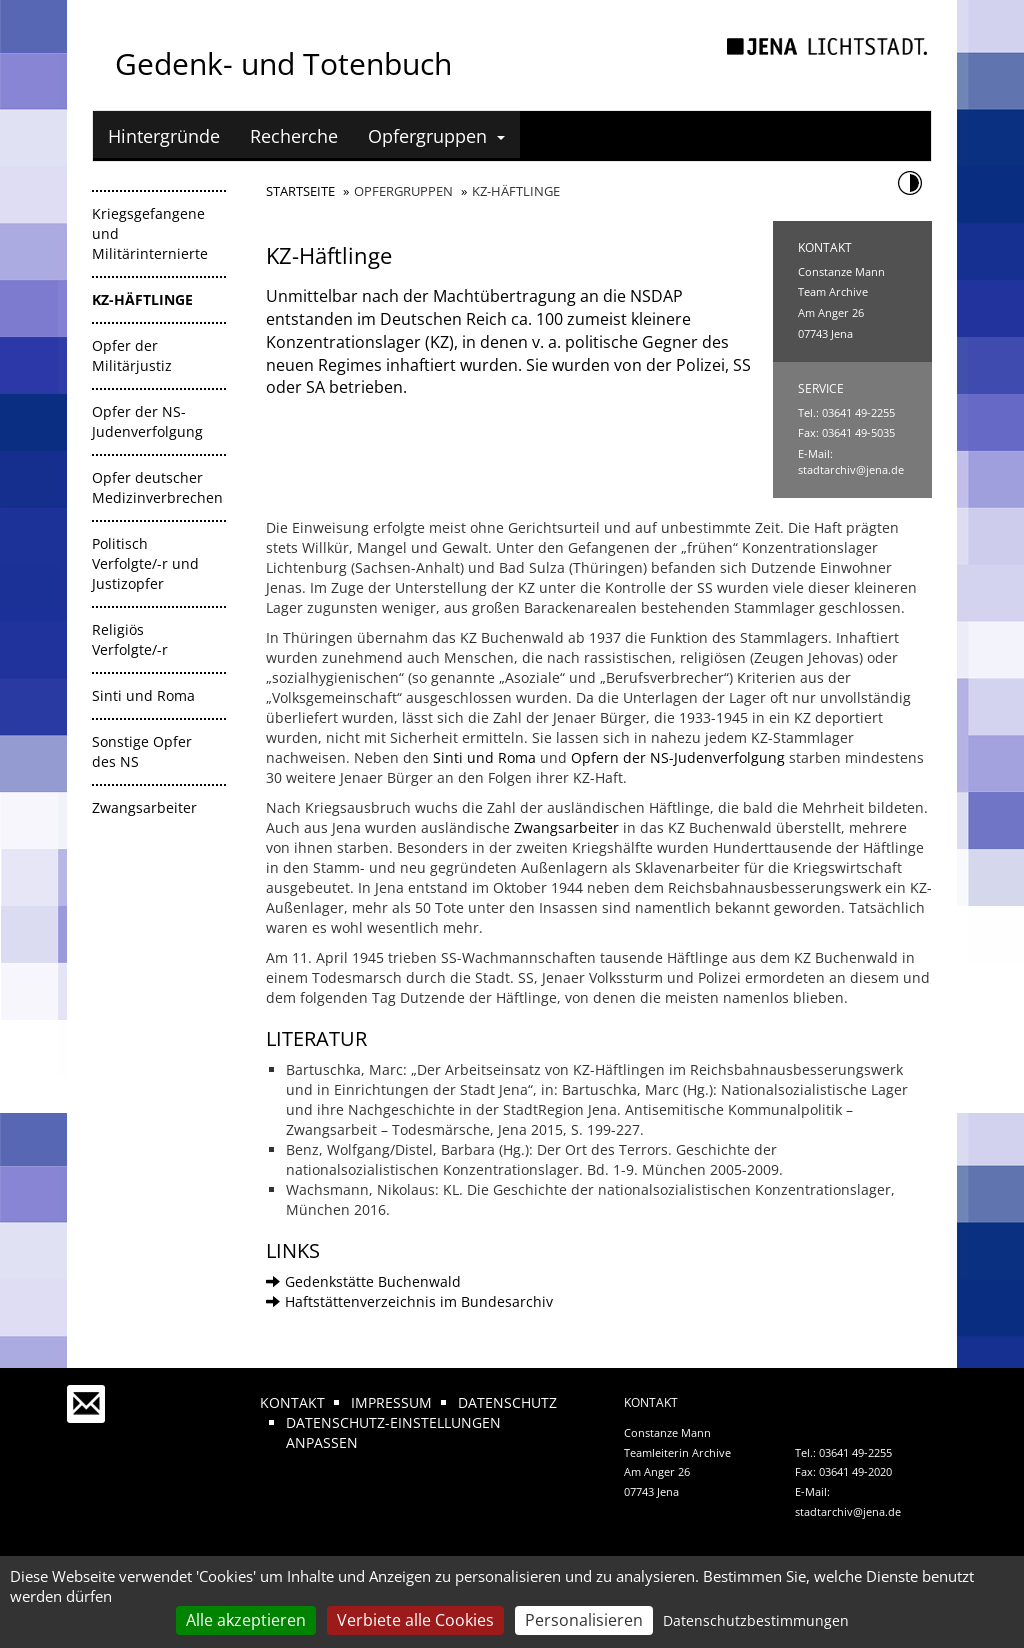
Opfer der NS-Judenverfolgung (147, 421)
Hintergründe (164, 136)
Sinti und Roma (143, 695)
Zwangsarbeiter (144, 807)
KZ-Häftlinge (142, 299)
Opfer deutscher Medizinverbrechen (157, 487)
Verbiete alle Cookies (415, 1620)
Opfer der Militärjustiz (132, 355)
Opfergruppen (436, 136)
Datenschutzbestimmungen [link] (756, 1620)
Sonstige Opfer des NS (142, 751)
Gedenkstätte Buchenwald (363, 1281)
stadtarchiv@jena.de (851, 469)
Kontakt (292, 1402)
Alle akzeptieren (246, 1620)
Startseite (300, 191)
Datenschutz (507, 1402)
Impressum (391, 1402)
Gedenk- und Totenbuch (283, 63)
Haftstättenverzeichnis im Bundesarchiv (409, 1301)
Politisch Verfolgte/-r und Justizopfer (145, 563)
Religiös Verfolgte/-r (130, 639)
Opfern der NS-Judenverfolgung (678, 757)
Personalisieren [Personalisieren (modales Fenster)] (584, 1620)
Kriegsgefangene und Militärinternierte (150, 233)
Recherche (294, 136)
